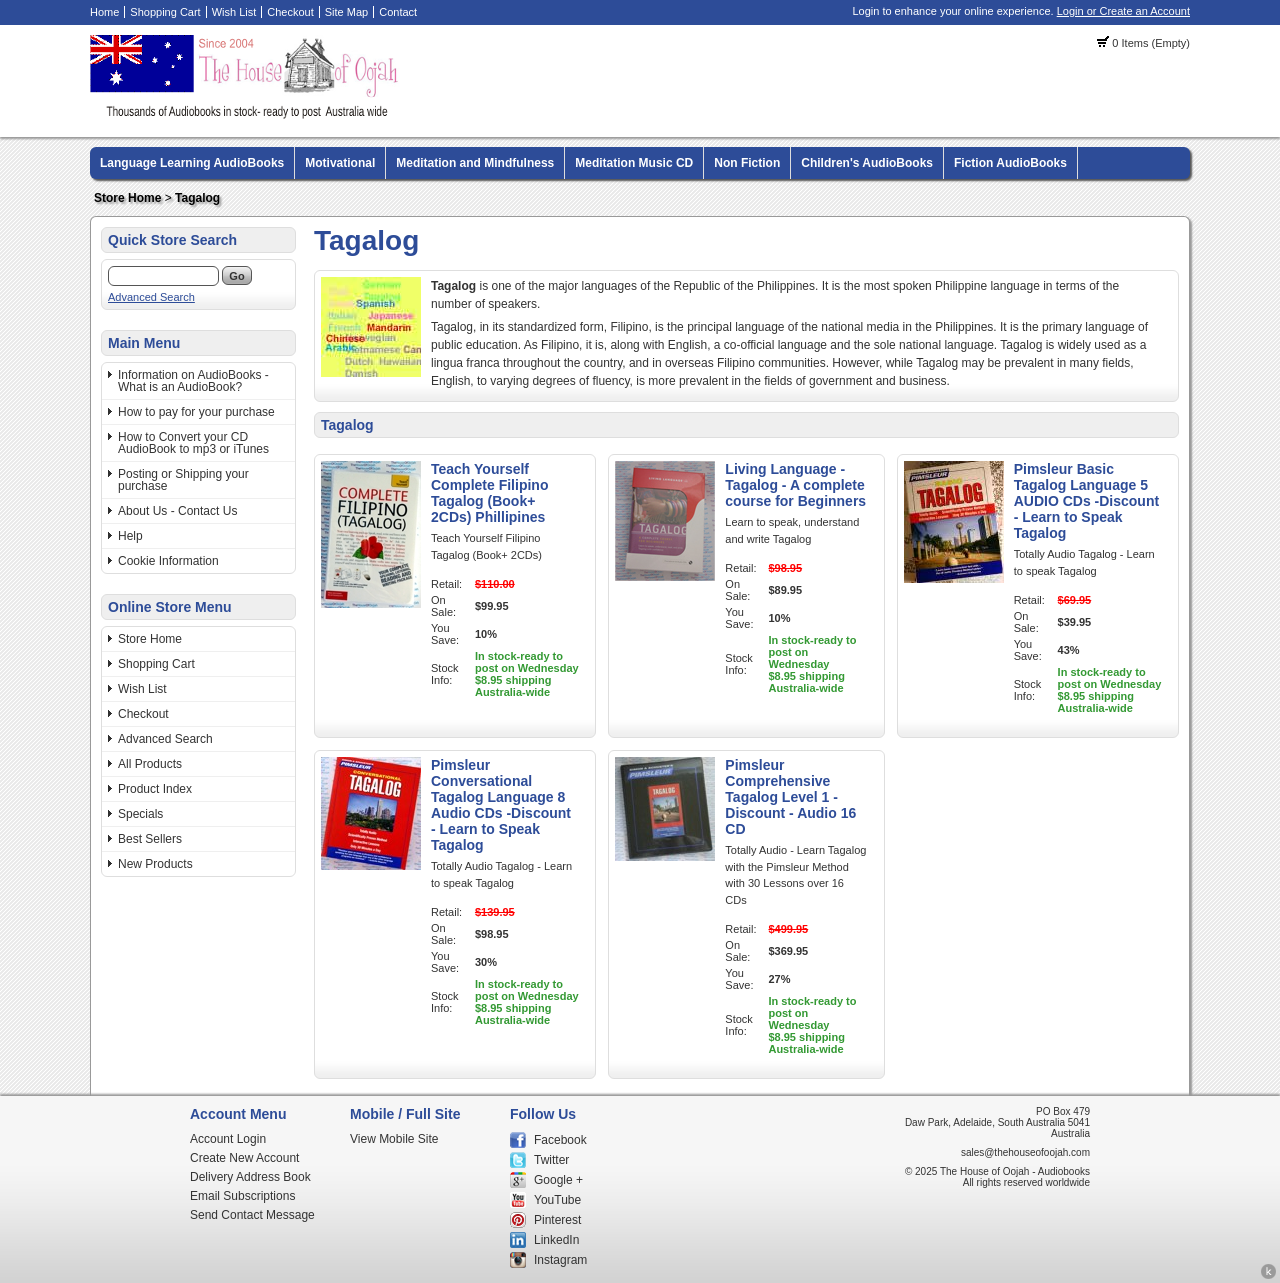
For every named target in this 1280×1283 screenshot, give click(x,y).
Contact (398, 12)
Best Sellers (150, 839)
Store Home (127, 198)
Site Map (346, 12)
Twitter (551, 1160)
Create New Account (244, 1158)
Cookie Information (168, 561)
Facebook (560, 1140)
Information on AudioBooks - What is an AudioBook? (193, 381)
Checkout (290, 12)
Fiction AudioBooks (1010, 163)
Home (104, 12)
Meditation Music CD (634, 163)
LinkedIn (556, 1240)
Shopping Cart (165, 12)
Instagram (560, 1260)
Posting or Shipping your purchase (183, 480)
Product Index (155, 789)
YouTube (557, 1200)
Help (130, 536)
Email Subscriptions (242, 1196)
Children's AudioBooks (867, 163)
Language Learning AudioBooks (192, 163)
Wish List (234, 12)
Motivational (340, 163)
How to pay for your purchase (196, 412)
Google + (558, 1180)
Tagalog (197, 198)
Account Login (228, 1139)
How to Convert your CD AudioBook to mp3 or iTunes (193, 443)
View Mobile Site (394, 1139)
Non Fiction (747, 163)
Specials (140, 814)
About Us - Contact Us (177, 511)
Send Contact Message (252, 1215)
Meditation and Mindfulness (475, 163)
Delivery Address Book (250, 1177)
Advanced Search (151, 297)
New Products (155, 864)
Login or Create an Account (1123, 11)
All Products (150, 764)
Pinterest (557, 1220)
